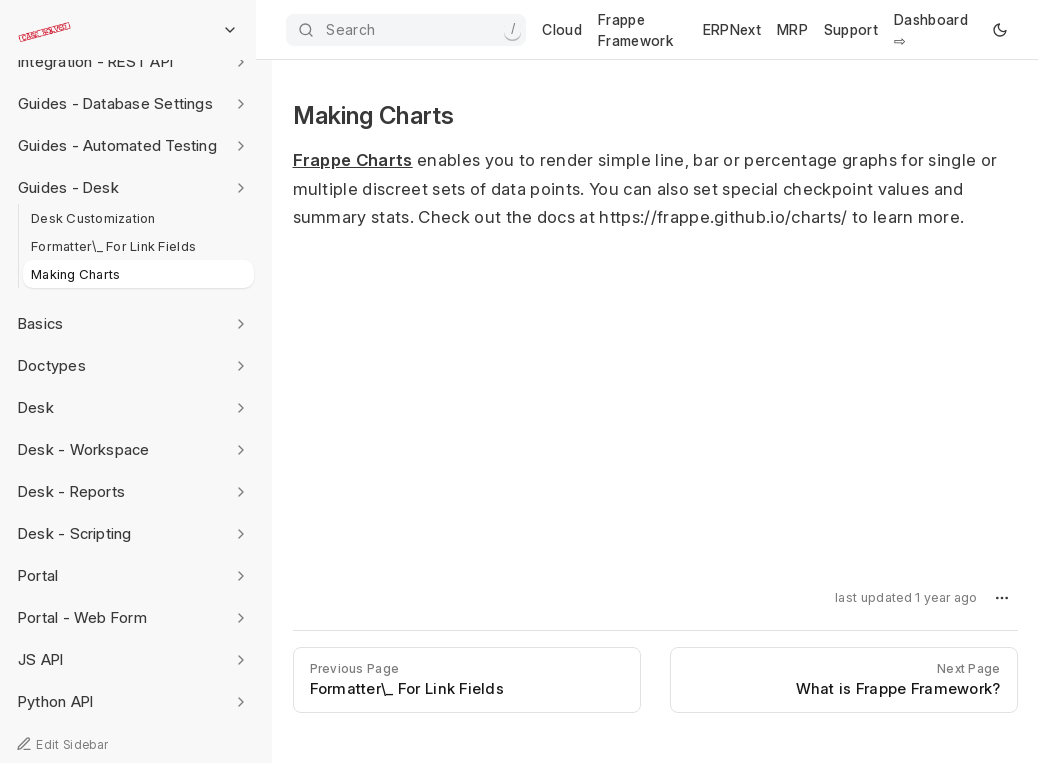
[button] (1002, 598)
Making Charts (75, 274)
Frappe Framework (635, 30)
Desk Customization (93, 218)
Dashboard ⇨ (931, 30)
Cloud (562, 29)
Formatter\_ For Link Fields (113, 246)
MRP (792, 29)
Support (851, 29)
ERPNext (732, 29)
